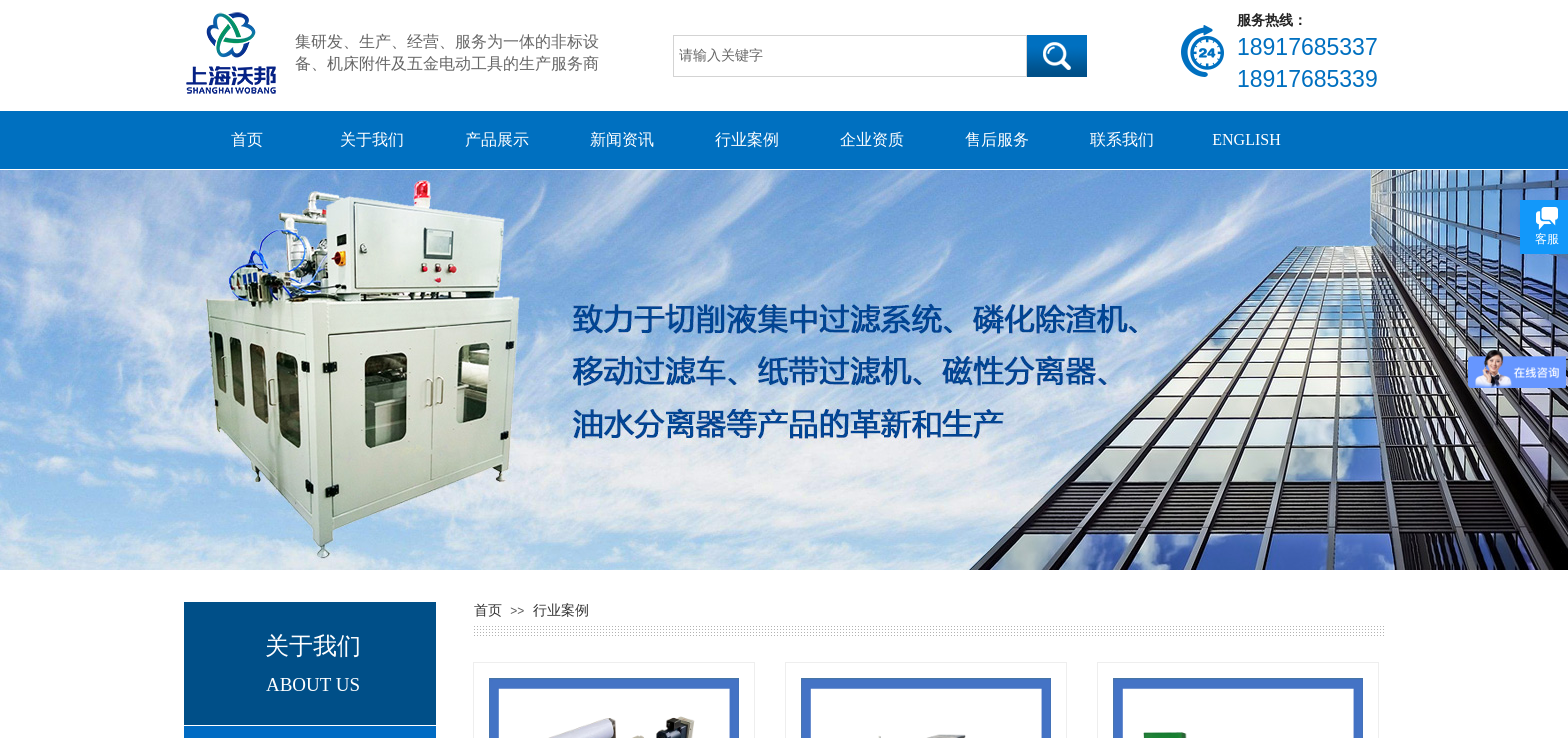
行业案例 (747, 139)
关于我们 (372, 139)
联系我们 (1122, 139)
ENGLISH (1246, 139)
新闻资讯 (622, 139)
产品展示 (497, 139)
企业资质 (872, 139)
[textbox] (850, 56)
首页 (247, 139)
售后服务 (997, 139)
